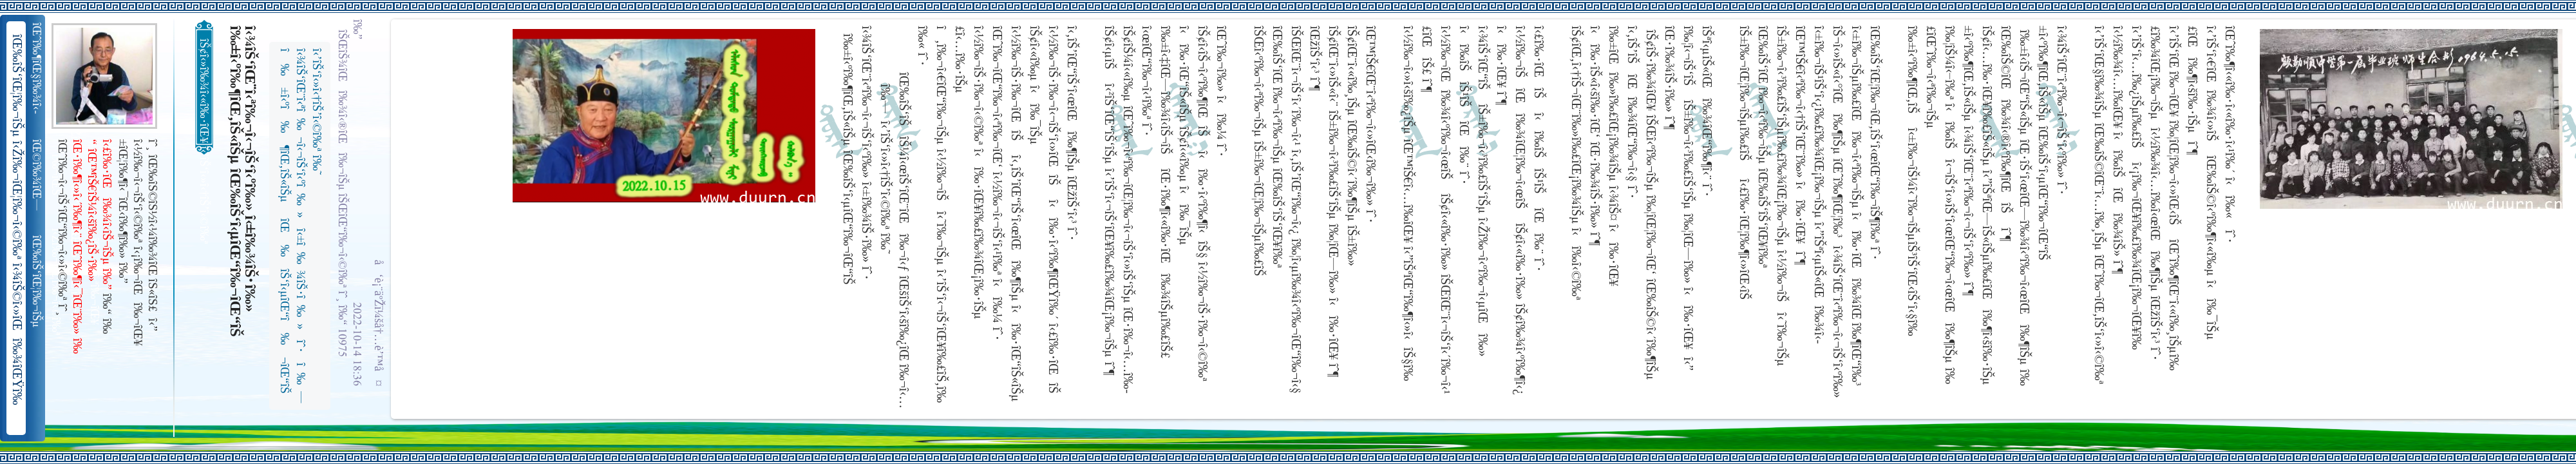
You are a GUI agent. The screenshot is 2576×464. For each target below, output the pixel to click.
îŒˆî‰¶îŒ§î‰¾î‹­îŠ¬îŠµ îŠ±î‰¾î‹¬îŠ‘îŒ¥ (37, 68)
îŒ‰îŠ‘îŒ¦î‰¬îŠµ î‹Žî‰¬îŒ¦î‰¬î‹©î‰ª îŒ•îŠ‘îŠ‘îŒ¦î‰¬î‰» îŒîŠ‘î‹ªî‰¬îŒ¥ (37, 281)
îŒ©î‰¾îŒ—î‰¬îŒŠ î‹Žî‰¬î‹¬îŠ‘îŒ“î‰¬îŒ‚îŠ (37, 175)
